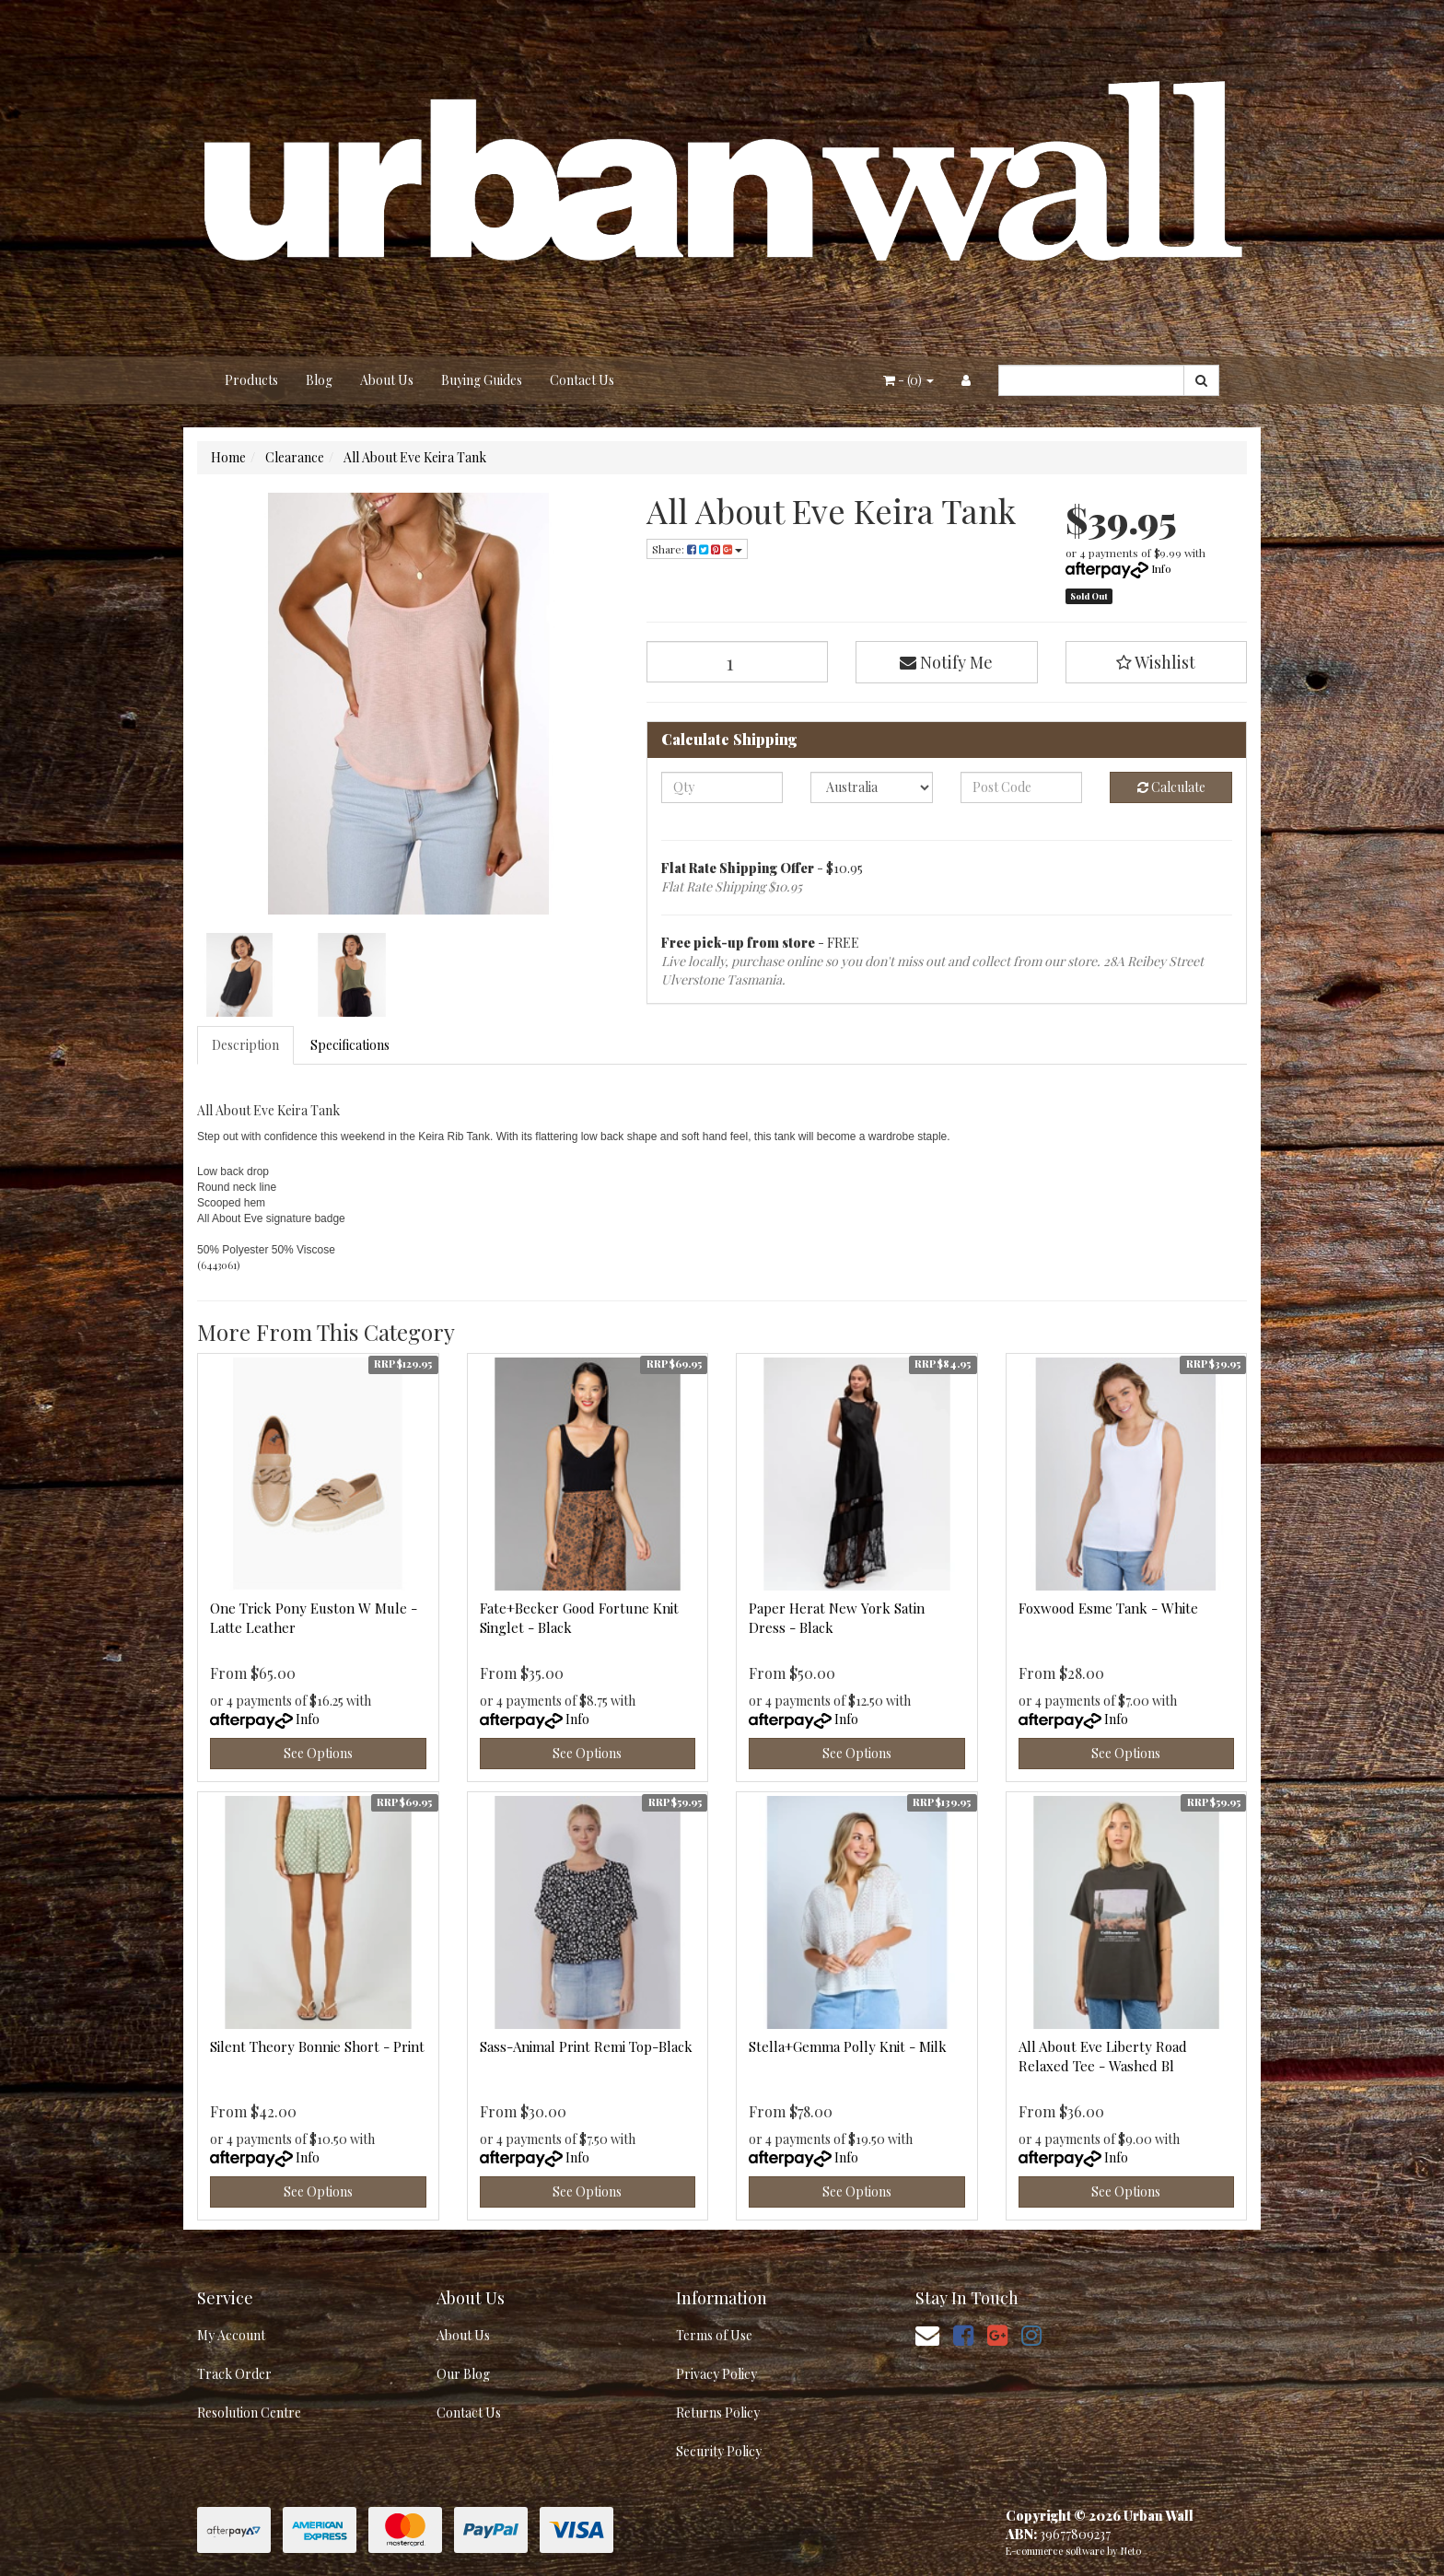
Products (251, 380)
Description (245, 1045)
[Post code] (1022, 787)
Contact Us (582, 380)
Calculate (1171, 787)
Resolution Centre (249, 2412)
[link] (963, 2334)
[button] (1157, 662)
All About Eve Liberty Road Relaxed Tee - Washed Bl (1103, 2056)
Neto (1131, 2551)
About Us (386, 380)
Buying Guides (481, 380)
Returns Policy (718, 2412)
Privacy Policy (716, 2374)
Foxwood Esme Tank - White (1108, 1608)
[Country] (871, 787)
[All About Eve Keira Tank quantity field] (737, 661)
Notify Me (946, 662)
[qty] (722, 787)
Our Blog (463, 2374)
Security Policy (719, 2451)
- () (908, 380)
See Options (318, 1753)
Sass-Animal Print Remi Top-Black (586, 2046)
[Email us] (927, 2334)
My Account (231, 2335)
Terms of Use (714, 2335)
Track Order (234, 2374)
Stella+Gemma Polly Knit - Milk (848, 2046)
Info (1161, 568)
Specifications (350, 1045)
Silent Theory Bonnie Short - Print (317, 2046)
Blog (319, 380)
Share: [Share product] (697, 549)
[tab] (246, 1045)
